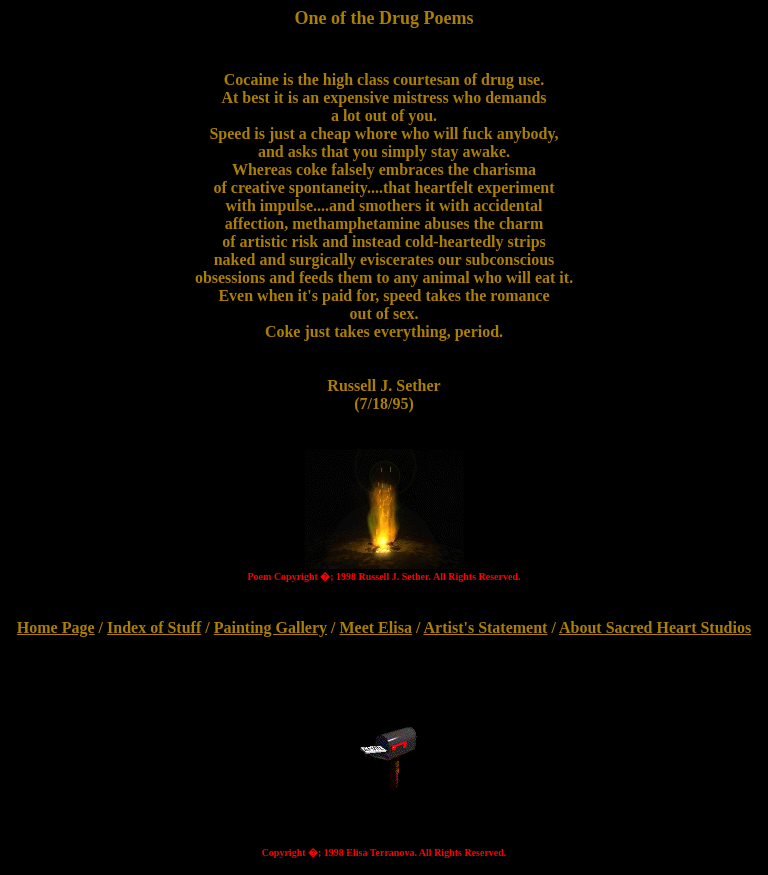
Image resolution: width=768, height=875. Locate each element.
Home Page (56, 627)
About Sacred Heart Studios (655, 627)
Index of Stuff (154, 627)
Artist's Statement (485, 627)
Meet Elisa (375, 627)
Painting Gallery (270, 627)
